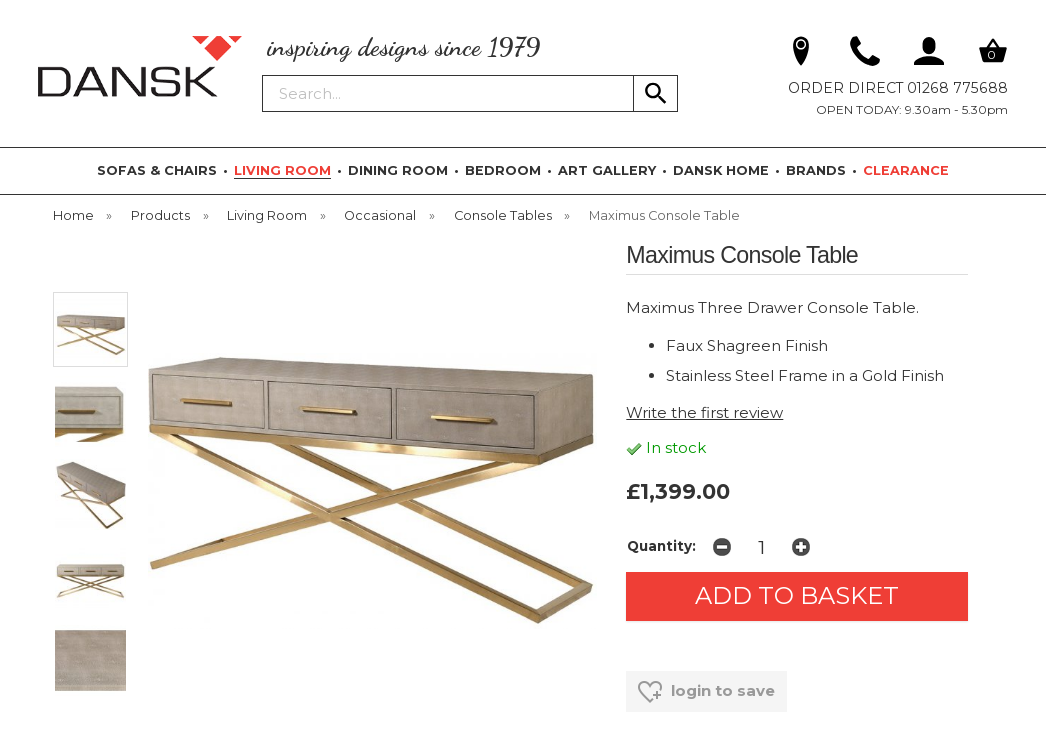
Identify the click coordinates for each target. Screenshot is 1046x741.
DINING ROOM (398, 170)
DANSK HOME (721, 170)
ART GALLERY (607, 170)
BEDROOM (503, 170)
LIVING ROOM (282, 170)
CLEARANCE (906, 170)
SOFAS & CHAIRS (157, 170)
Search (263, 74)
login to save (706, 692)
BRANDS (816, 170)
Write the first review (704, 412)
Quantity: (661, 546)
